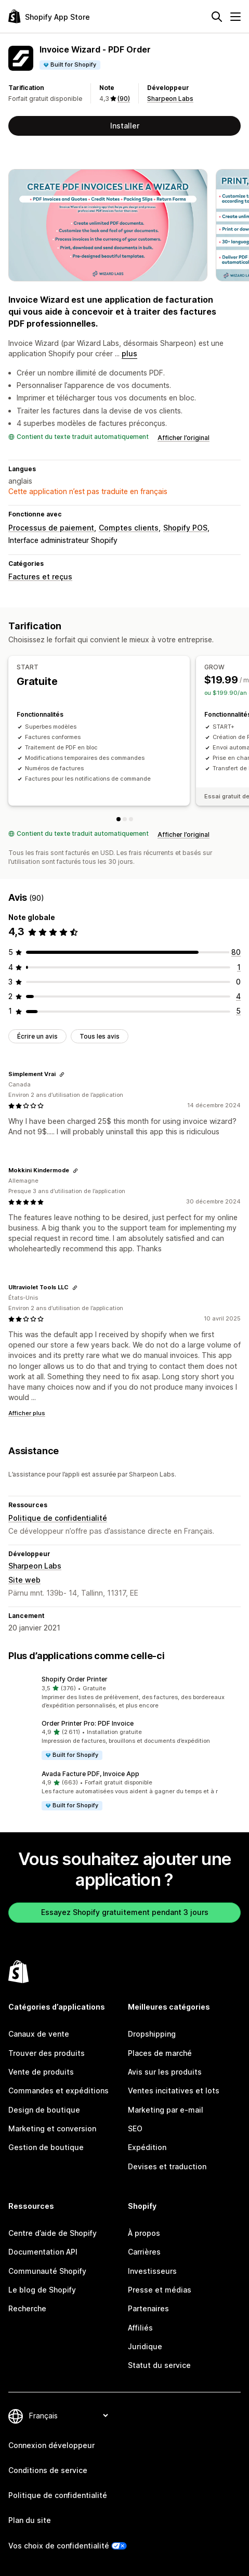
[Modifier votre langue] (68, 2415)
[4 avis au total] (238, 996)
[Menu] (235, 16)
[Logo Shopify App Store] (49, 16)
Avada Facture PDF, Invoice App (90, 1774)
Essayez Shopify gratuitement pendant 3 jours (124, 1912)
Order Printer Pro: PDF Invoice (88, 1723)
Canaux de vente (38, 2033)
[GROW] (125, 819)
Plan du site (29, 2520)
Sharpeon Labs (170, 98)
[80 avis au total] (236, 952)
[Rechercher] (217, 16)
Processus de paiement (51, 527)
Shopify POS (185, 527)
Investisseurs (152, 2271)
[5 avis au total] (238, 1010)
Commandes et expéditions (58, 2090)
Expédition (147, 2147)
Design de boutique (44, 2109)
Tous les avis (100, 1036)
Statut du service (159, 2365)
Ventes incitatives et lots (173, 2090)
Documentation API (42, 2251)
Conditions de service (47, 2470)
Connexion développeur (51, 2445)
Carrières (144, 2251)
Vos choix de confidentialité (58, 2545)
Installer (124, 125)
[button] (124, 1692)
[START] (118, 819)
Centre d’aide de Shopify (52, 2233)
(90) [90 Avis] (123, 98)
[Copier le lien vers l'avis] (62, 1074)
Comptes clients (129, 527)
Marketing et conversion (52, 2128)
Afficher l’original (183, 438)
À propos (144, 2233)
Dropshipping (152, 2033)
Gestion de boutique (46, 2147)
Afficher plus (26, 1413)
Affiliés (140, 2327)
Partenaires (148, 2308)
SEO (135, 2128)
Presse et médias (159, 2289)
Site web (24, 1579)
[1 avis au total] (239, 967)
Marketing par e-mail (165, 2109)
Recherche (27, 2308)
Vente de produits (41, 2071)
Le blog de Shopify (42, 2289)
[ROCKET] (131, 819)
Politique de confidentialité (57, 1517)
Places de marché (160, 2053)
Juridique (145, 2346)
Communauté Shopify (47, 2271)
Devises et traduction (167, 2166)
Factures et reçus (40, 576)
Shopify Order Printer (75, 1679)
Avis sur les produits (165, 2071)
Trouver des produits (46, 2053)
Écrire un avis (37, 1036)
